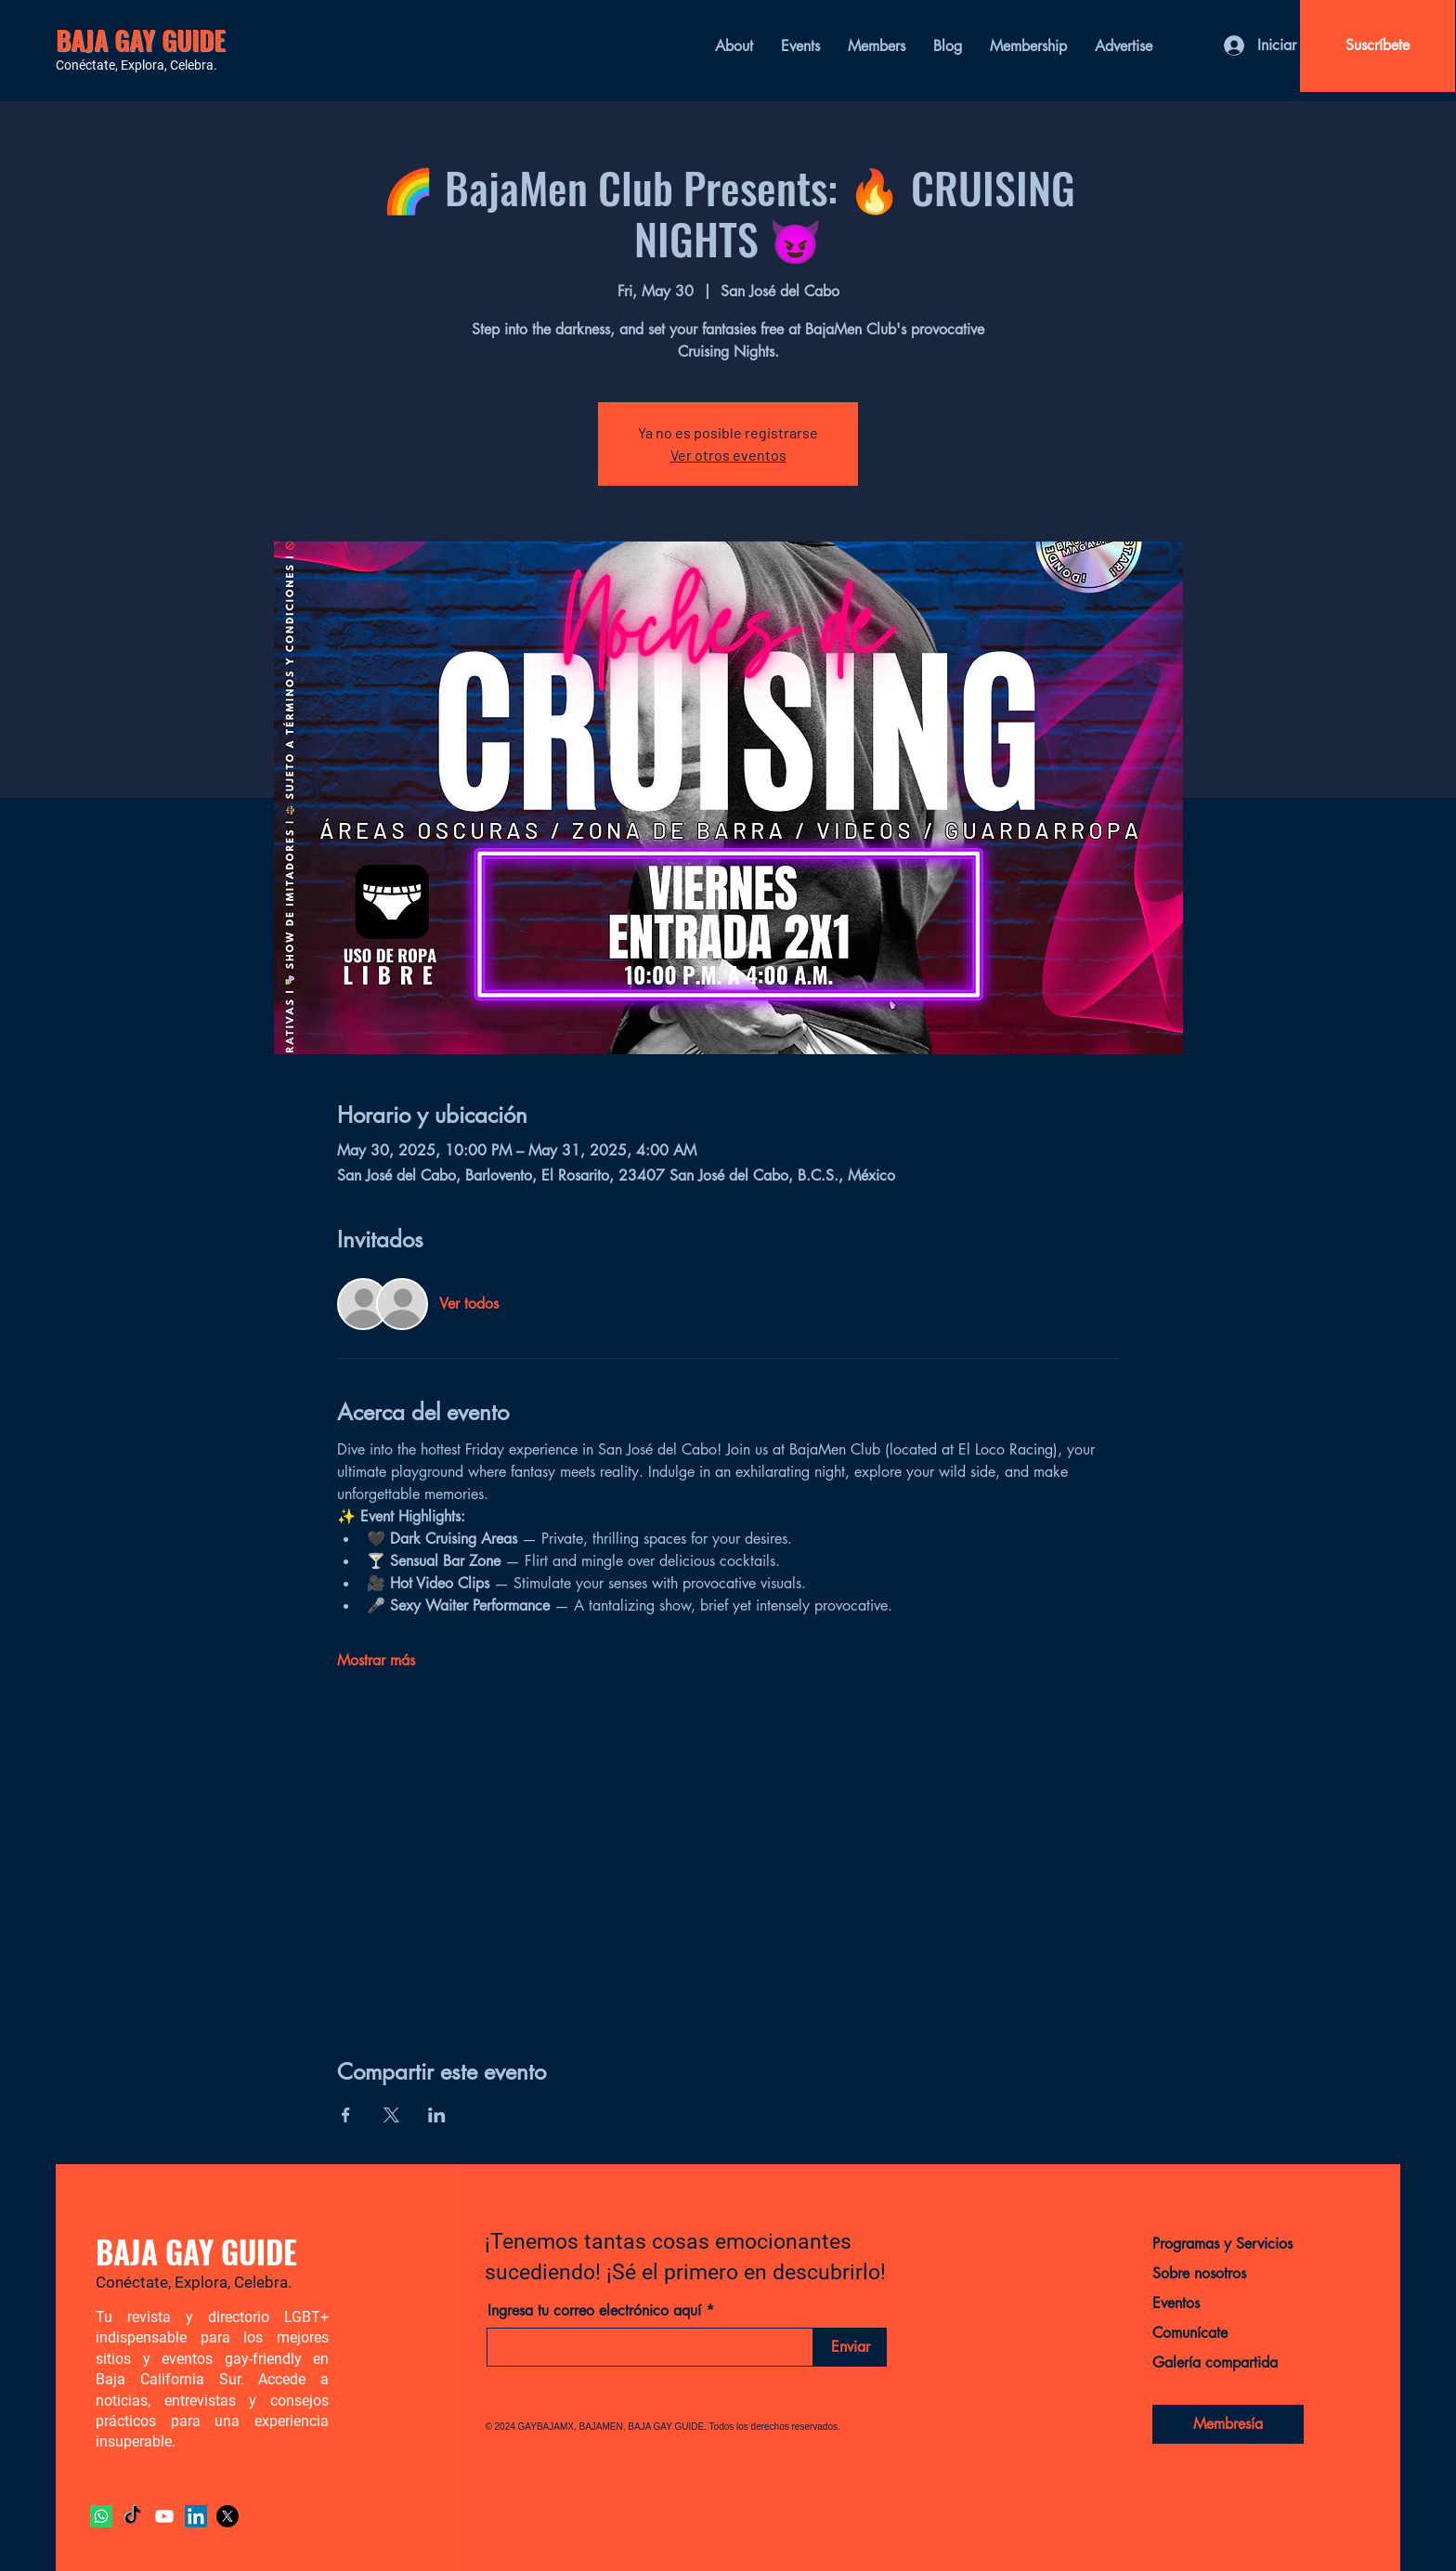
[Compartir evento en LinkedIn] (437, 2115)
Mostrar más (376, 1660)
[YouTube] (164, 2516)
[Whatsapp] (101, 2516)
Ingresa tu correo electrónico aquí (594, 2310)
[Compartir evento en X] (391, 2115)
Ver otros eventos (728, 454)
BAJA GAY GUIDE (141, 39)
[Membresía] (1228, 2424)
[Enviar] (850, 2347)
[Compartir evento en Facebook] (346, 2115)
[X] (227, 2516)
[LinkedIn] (196, 2516)
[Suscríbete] (1377, 46)
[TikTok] (133, 2516)
